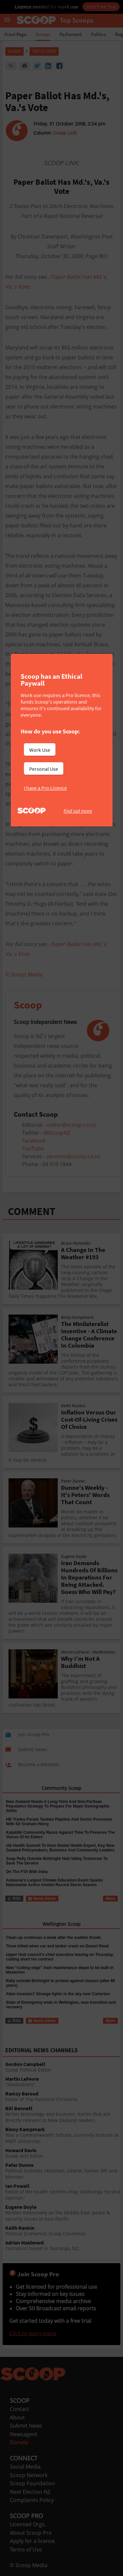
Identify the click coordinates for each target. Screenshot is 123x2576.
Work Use (39, 750)
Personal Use (43, 769)
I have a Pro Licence (45, 788)
